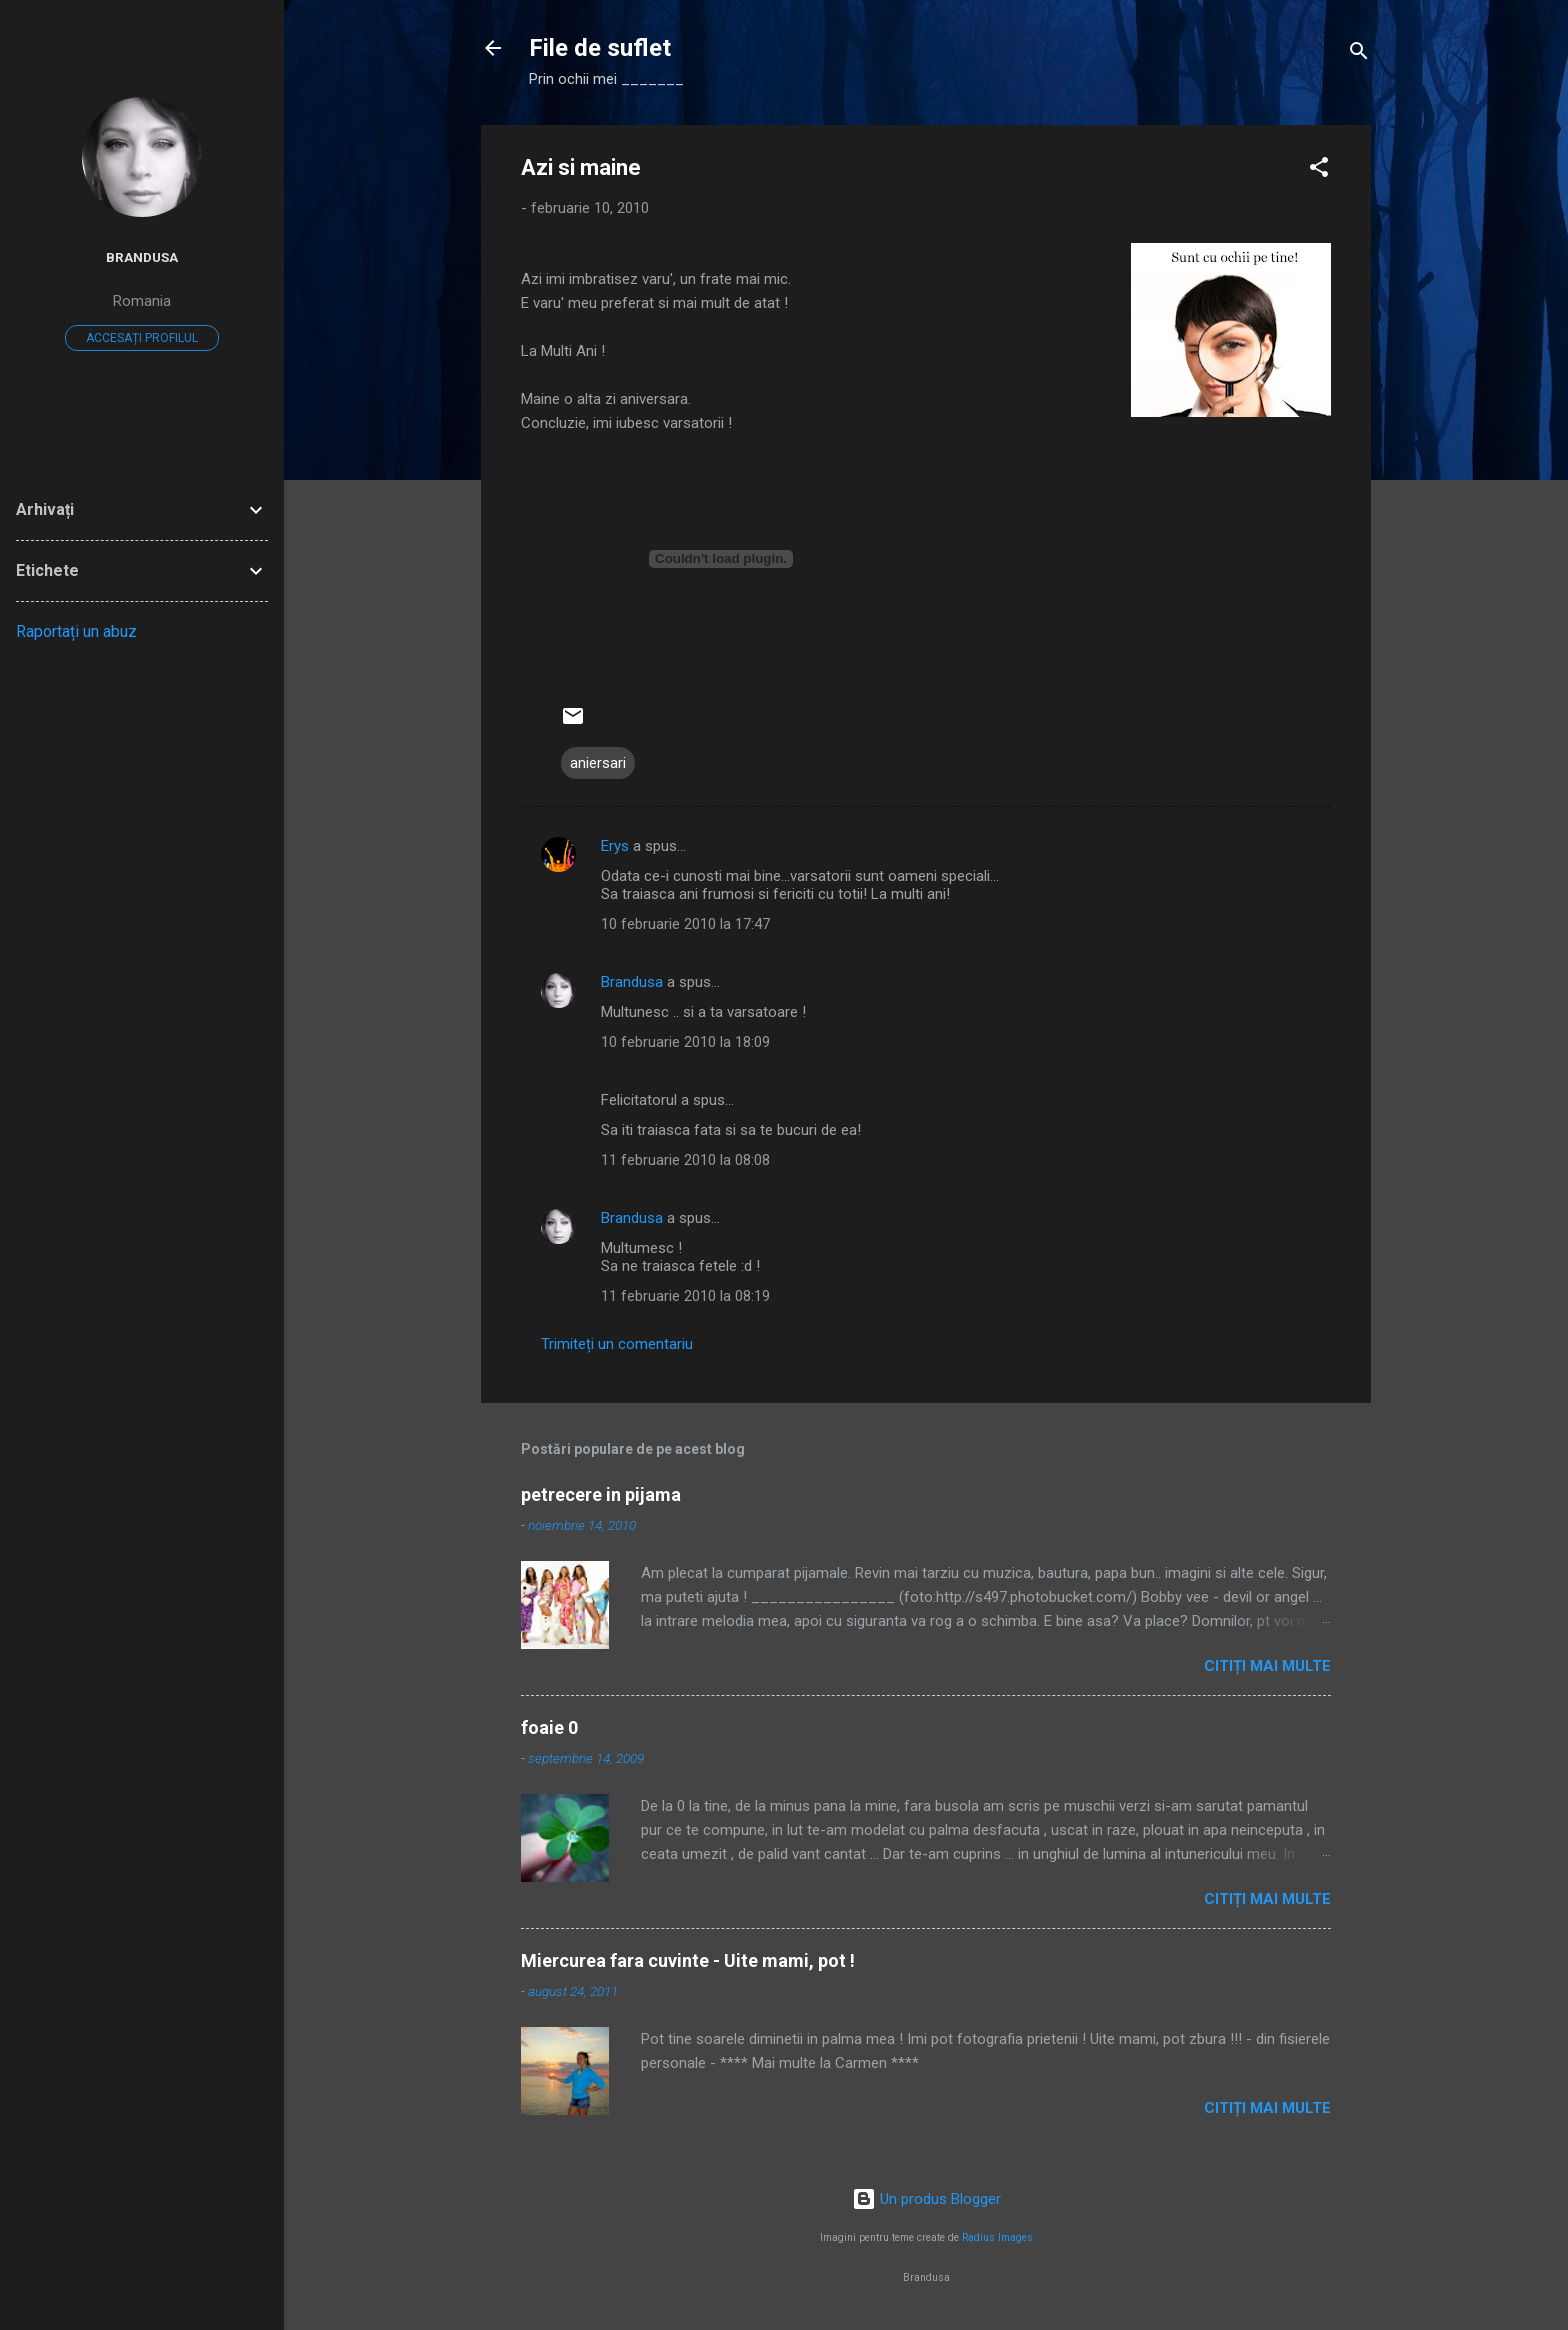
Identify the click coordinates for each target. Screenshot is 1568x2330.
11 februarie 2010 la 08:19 (685, 1296)
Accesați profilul (142, 338)
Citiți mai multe (1267, 1666)
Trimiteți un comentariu (617, 1344)
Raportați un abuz (76, 631)
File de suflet (600, 48)
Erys (615, 846)
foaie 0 (549, 1727)
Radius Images (997, 2237)
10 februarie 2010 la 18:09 (685, 1042)
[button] (1319, 170)
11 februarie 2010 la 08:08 (685, 1160)
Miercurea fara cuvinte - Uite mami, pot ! (688, 1960)
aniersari (598, 763)
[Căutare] (1359, 54)
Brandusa (632, 982)
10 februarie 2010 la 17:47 (685, 924)
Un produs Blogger (926, 2199)
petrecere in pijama (601, 1494)
